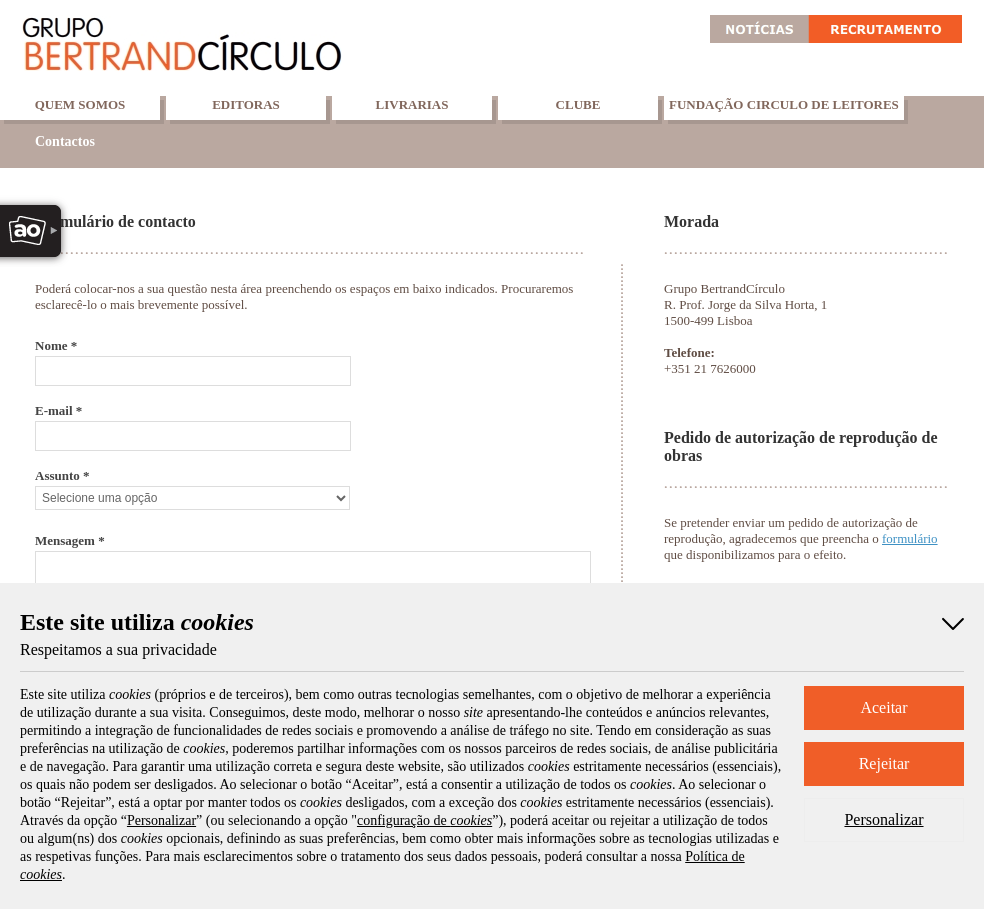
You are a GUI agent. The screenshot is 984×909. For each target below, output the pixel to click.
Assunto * (62, 475)
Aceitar (883, 707)
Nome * (56, 345)
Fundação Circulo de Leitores (784, 104)
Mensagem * (70, 540)
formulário (910, 538)
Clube (578, 104)
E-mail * (58, 410)
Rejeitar (884, 763)
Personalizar (883, 819)
